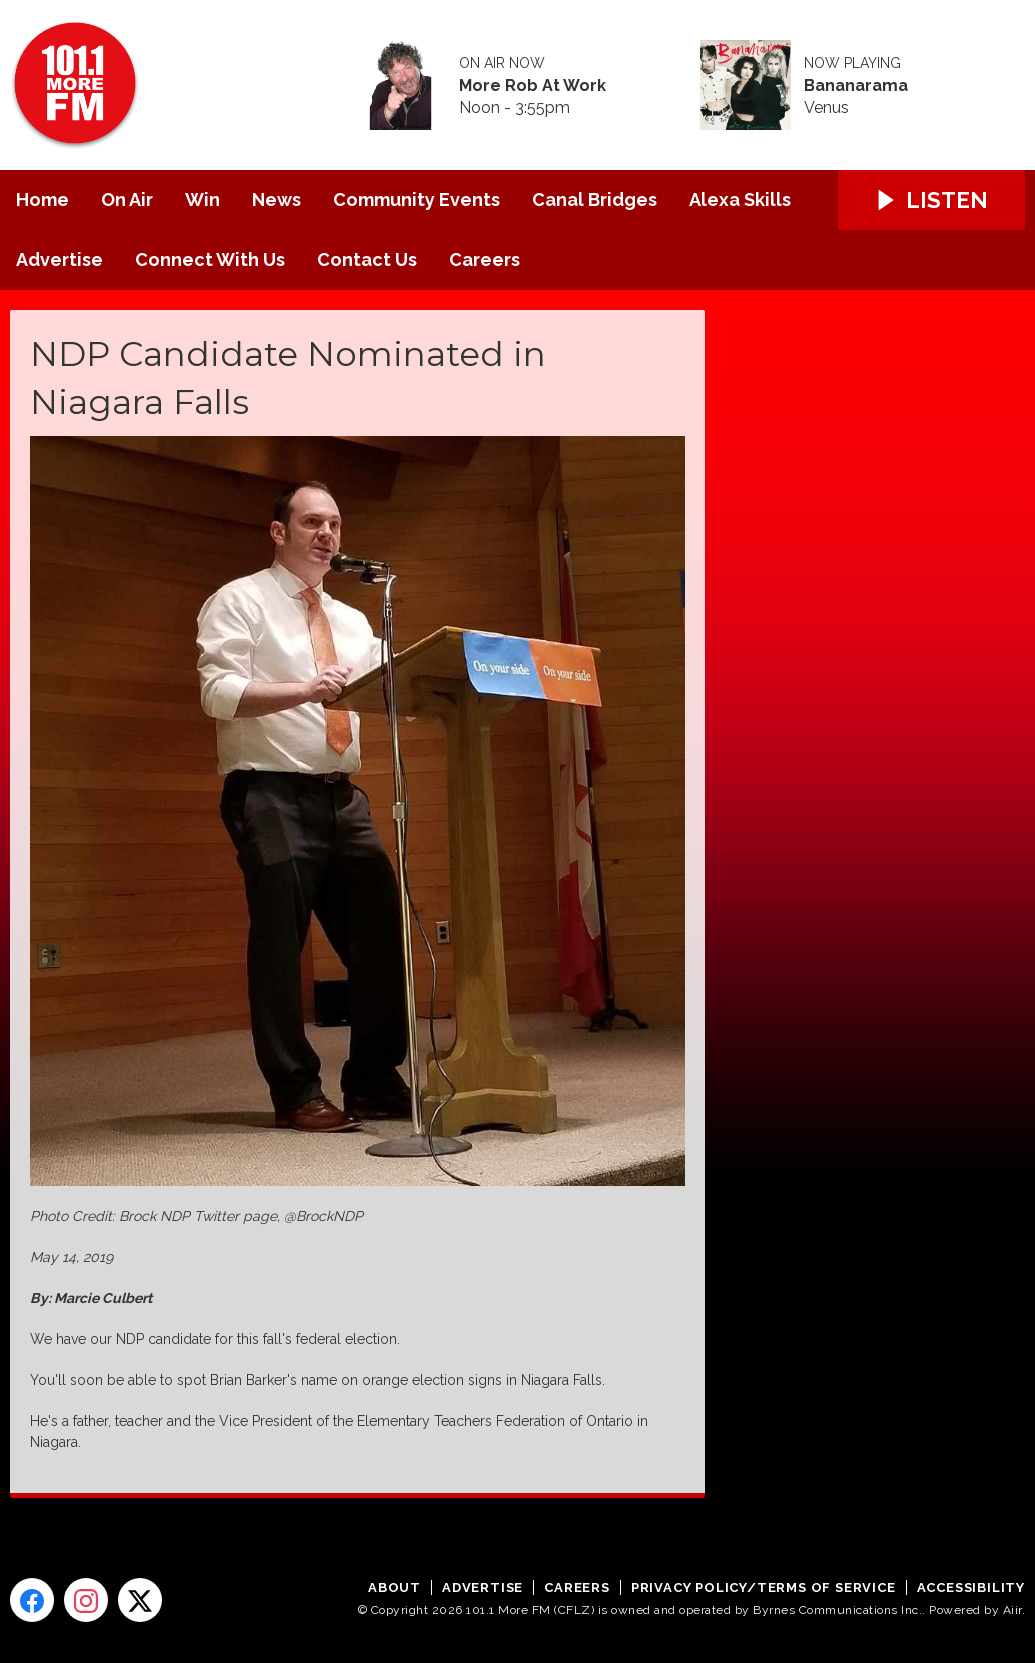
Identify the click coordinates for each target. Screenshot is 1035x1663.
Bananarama (856, 86)
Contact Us (367, 259)
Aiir (1012, 1610)
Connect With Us (210, 259)
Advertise (59, 259)
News (276, 199)
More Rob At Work (532, 86)
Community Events (416, 199)
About (394, 1587)
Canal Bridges (594, 199)
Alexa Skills (740, 199)
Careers (484, 259)
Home (42, 199)
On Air (127, 199)
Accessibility (971, 1587)
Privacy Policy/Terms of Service (763, 1587)
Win (202, 199)
